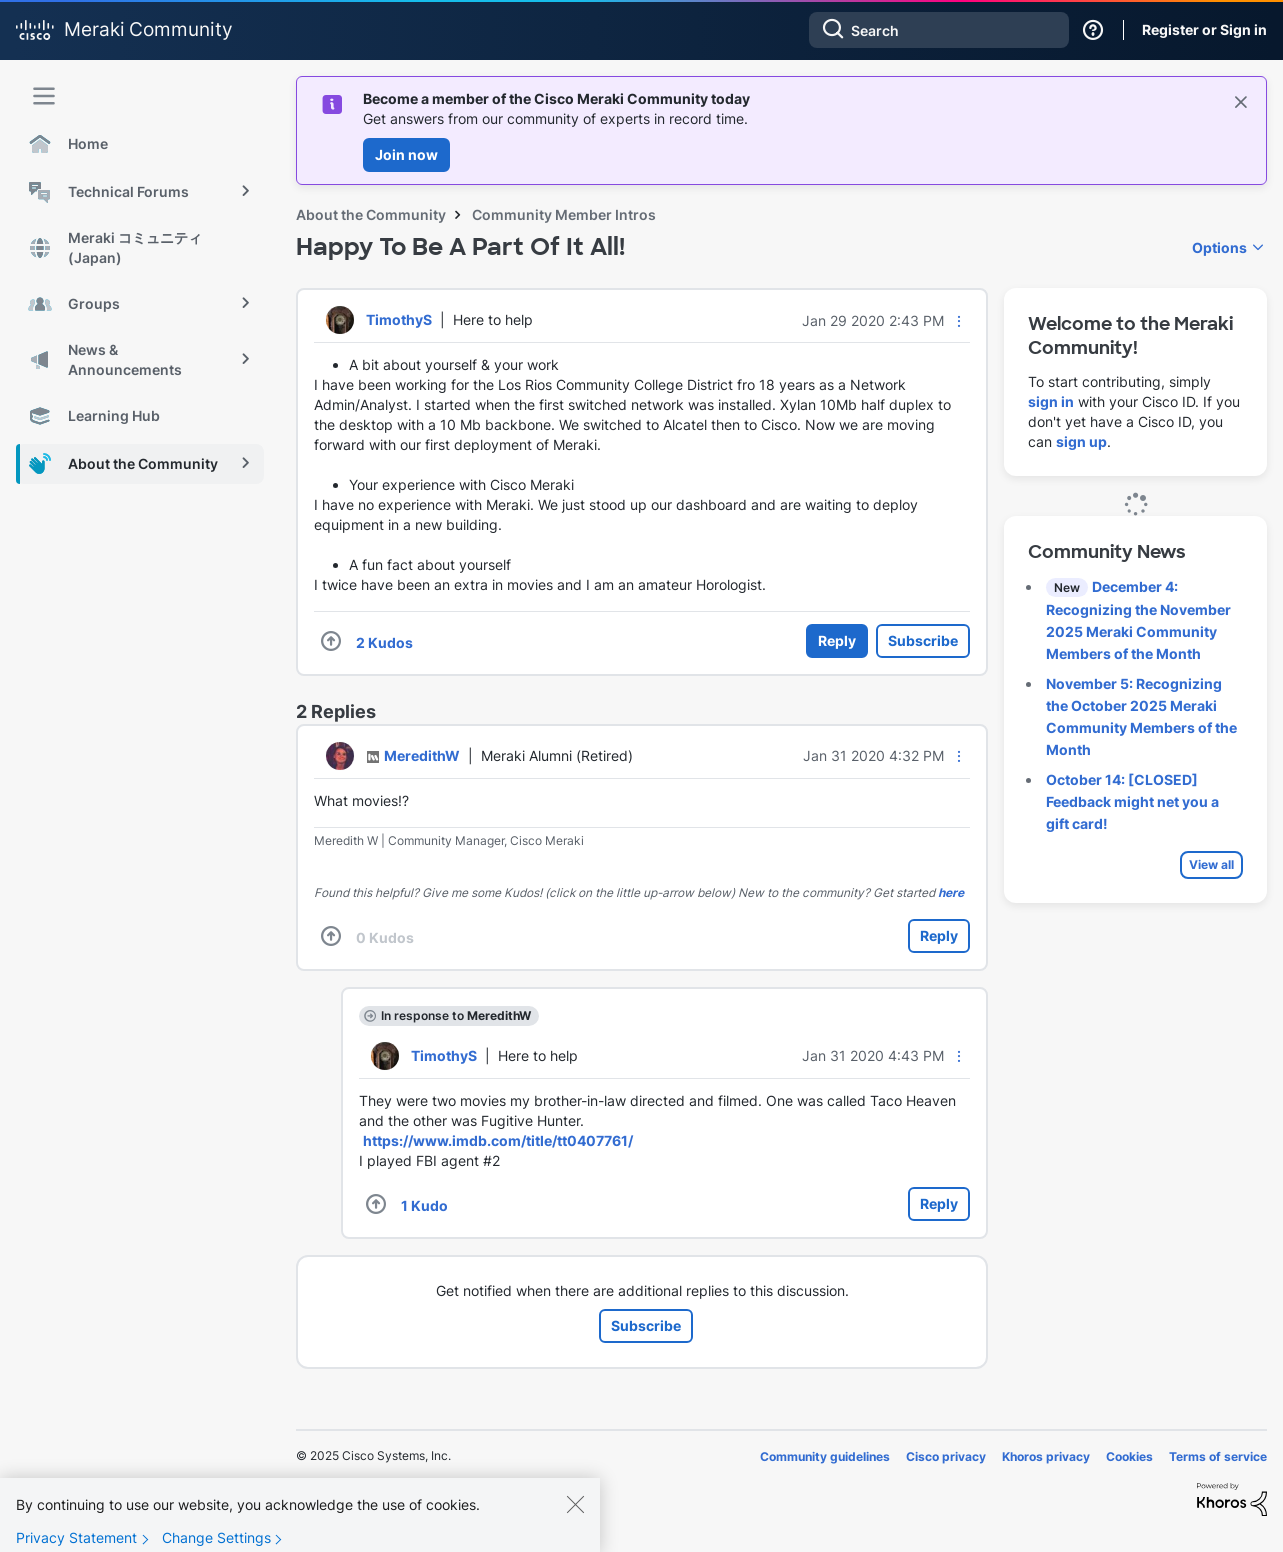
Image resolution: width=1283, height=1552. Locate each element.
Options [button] (1219, 247)
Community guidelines (825, 1456)
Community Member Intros (564, 214)
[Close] (575, 1521)
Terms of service (1218, 1456)
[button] (959, 321)
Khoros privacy (1046, 1456)
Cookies (1129, 1456)
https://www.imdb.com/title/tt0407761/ (498, 1140)
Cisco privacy (946, 1456)
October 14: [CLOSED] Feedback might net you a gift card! (1132, 801)
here (951, 892)
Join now (406, 154)
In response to (456, 1015)
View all (1211, 864)
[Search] (939, 30)
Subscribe (923, 640)
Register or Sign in (1204, 29)
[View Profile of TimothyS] (399, 319)
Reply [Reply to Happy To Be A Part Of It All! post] (837, 640)
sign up (1081, 441)
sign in (1051, 401)
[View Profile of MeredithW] (422, 755)
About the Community (371, 214)
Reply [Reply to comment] (939, 935)
